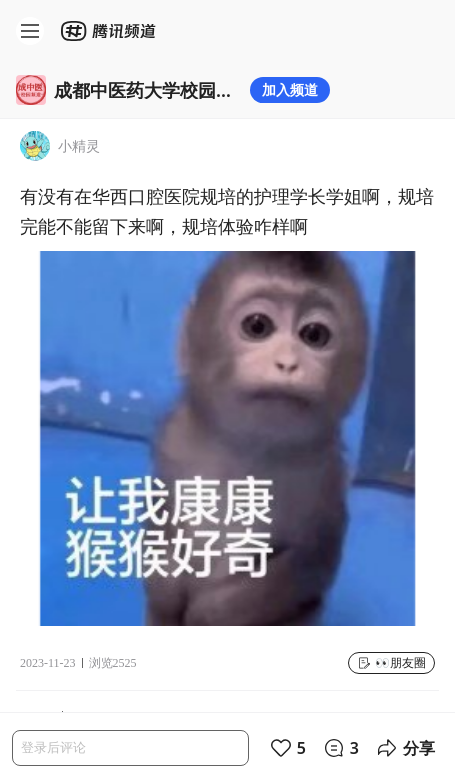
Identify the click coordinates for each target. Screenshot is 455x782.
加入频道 (290, 89)
